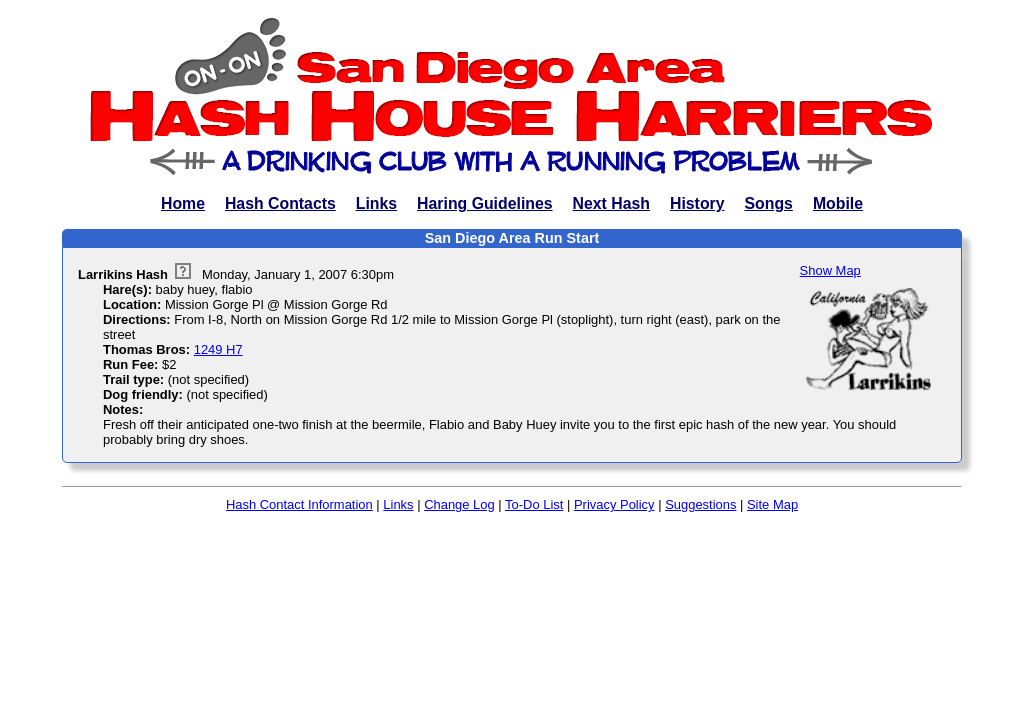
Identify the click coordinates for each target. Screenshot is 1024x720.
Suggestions (700, 504)
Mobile (838, 203)
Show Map (830, 270)
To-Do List (534, 504)
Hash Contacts (280, 203)
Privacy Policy (614, 504)
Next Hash (611, 203)
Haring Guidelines (484, 203)
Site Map (772, 504)
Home (183, 203)
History (697, 203)
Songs (769, 203)
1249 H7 (218, 349)
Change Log (459, 504)
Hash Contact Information (299, 504)
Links (376, 203)
